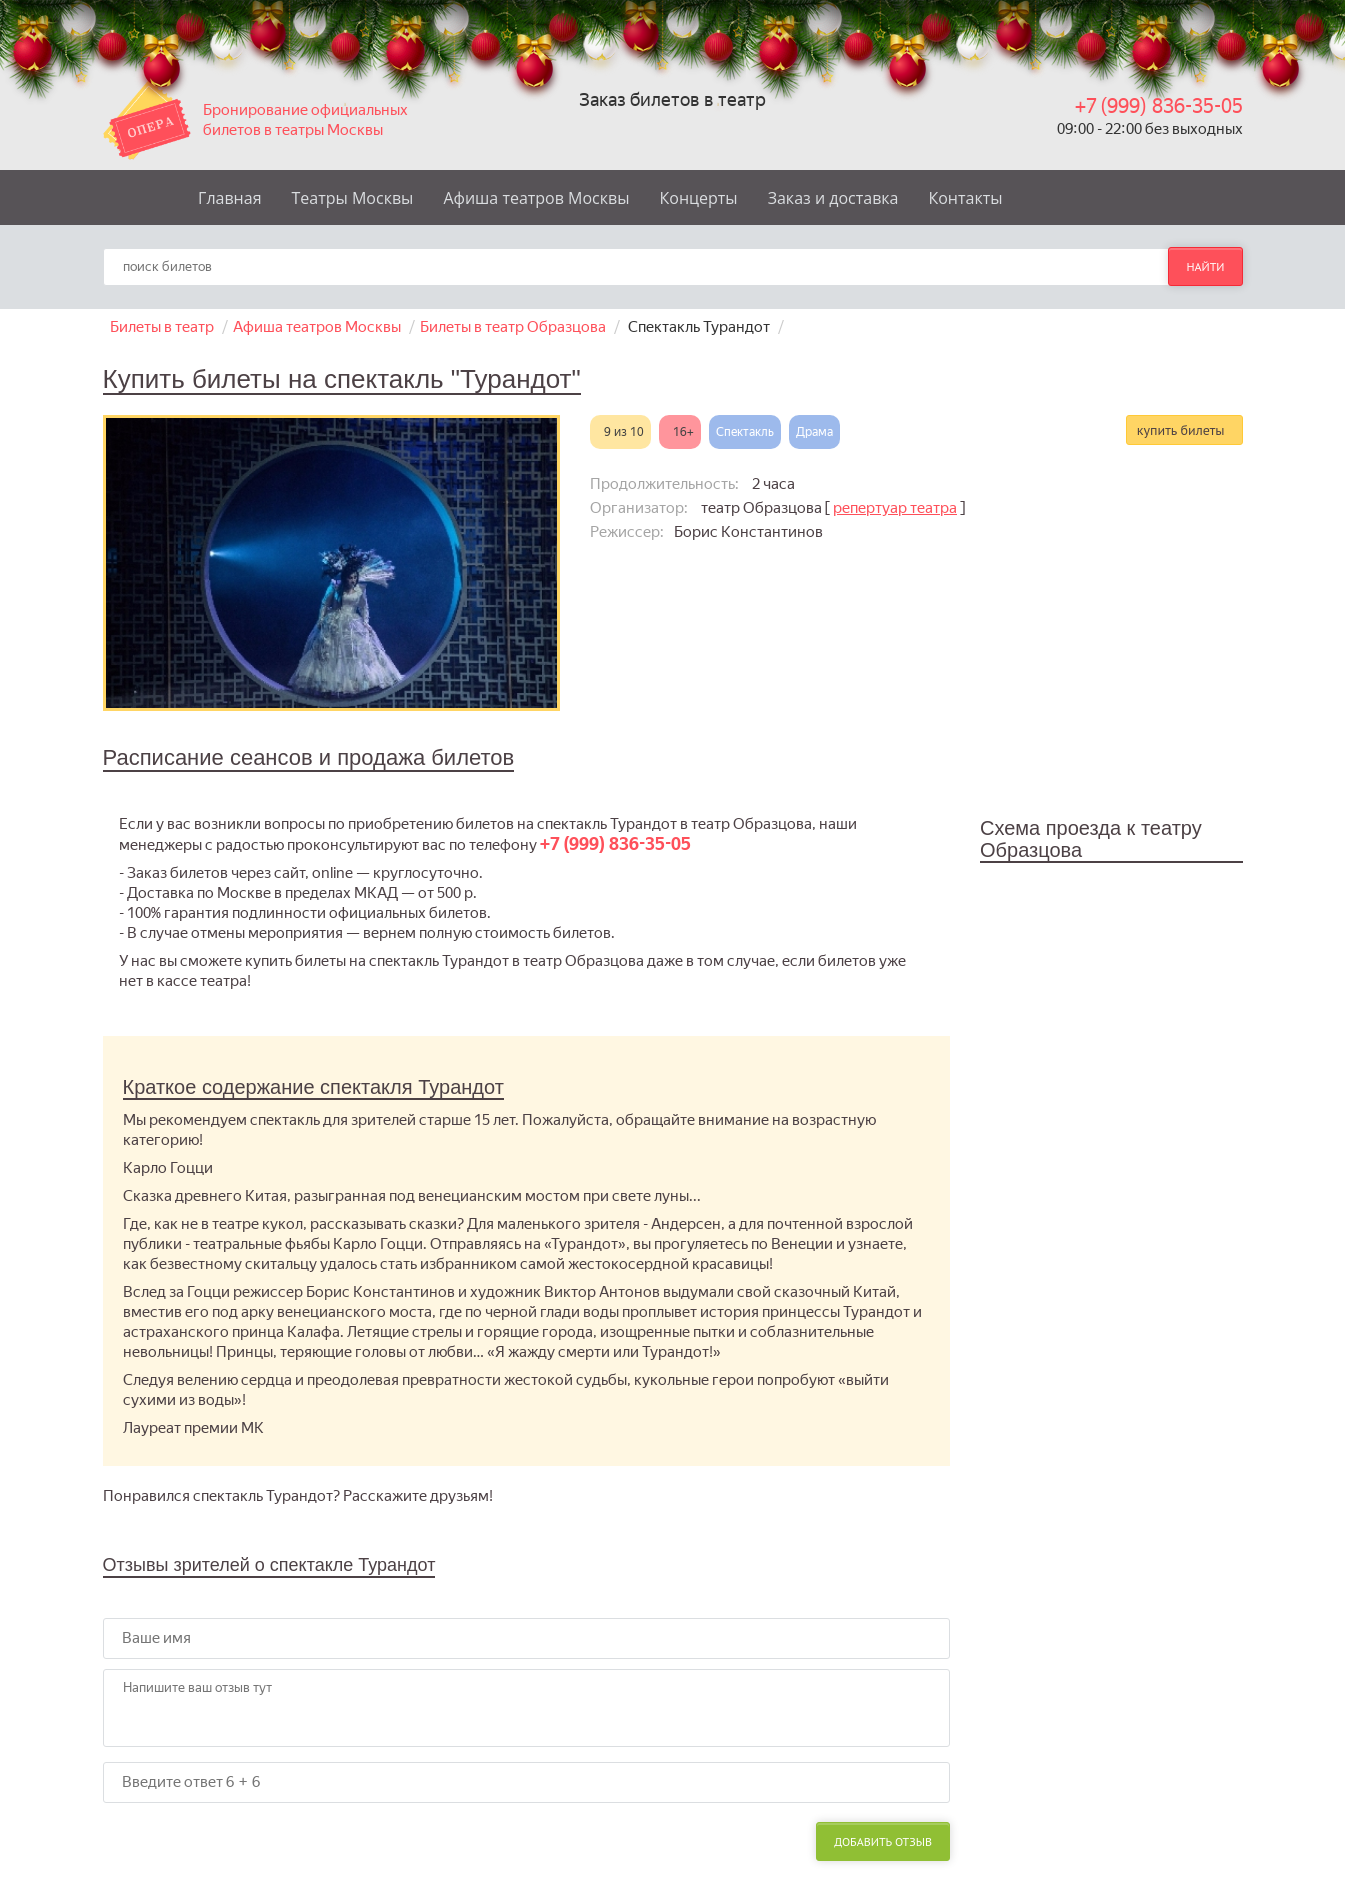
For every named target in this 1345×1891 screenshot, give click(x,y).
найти (1205, 266)
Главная (229, 198)
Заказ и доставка (833, 198)
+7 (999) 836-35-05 (1159, 107)
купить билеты (1181, 430)
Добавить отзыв (883, 1841)
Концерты (699, 198)
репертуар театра (895, 508)
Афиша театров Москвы (536, 198)
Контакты (965, 198)
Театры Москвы (353, 198)
